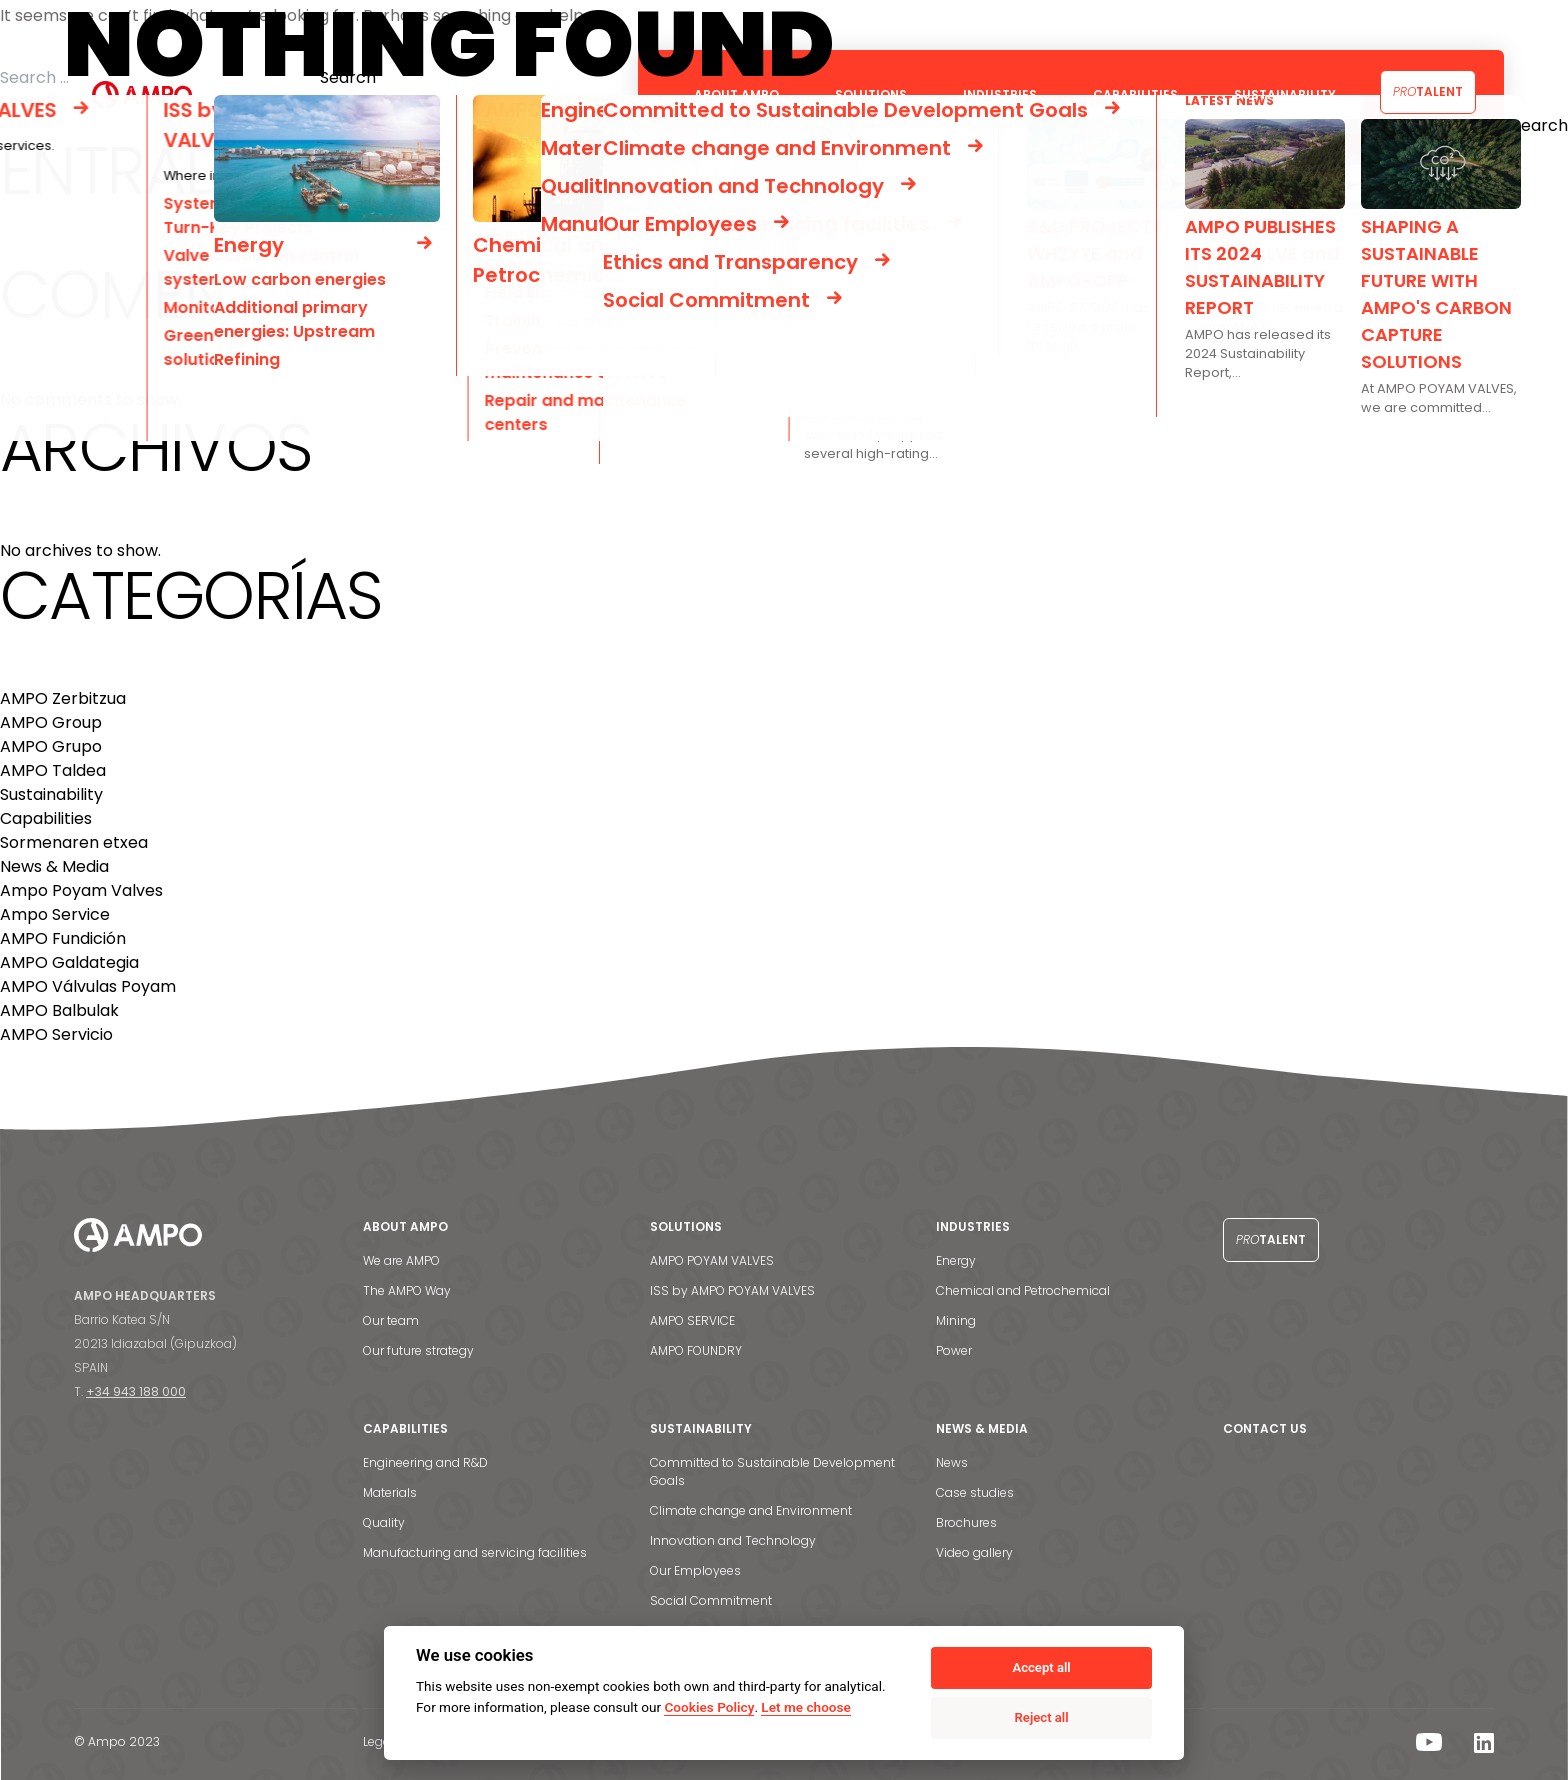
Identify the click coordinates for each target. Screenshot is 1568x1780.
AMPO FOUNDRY (696, 1350)
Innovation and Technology (733, 1540)
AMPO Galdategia (69, 962)
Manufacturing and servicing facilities (475, 1552)
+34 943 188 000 (136, 1391)
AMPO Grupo (51, 746)
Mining (956, 1320)
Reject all (1042, 1717)
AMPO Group (51, 722)
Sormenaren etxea (74, 842)
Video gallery (974, 1552)
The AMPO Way (407, 1290)
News (952, 1462)
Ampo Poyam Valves (81, 890)
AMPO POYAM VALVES (712, 1260)
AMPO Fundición (63, 938)
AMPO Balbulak (59, 1010)
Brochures (966, 1522)
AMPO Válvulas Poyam (88, 986)
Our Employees (695, 1570)
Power (954, 1350)
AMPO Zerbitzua (63, 698)
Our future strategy (418, 1350)
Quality (384, 1522)
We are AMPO (401, 1260)
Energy (956, 1260)
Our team (391, 1320)
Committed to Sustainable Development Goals (772, 1471)
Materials (390, 1492)
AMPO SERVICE (692, 1320)
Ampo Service (55, 914)
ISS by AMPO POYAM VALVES (732, 1290)
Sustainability (51, 794)
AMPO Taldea (53, 770)
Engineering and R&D (425, 1462)
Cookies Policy (709, 1707)
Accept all (1041, 1667)
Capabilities (46, 818)
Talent (1428, 91)
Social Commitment (711, 1600)
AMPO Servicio (56, 1034)
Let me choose (805, 1707)
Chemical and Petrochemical (1023, 1290)
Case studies (975, 1492)
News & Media (54, 866)
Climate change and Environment (751, 1510)
